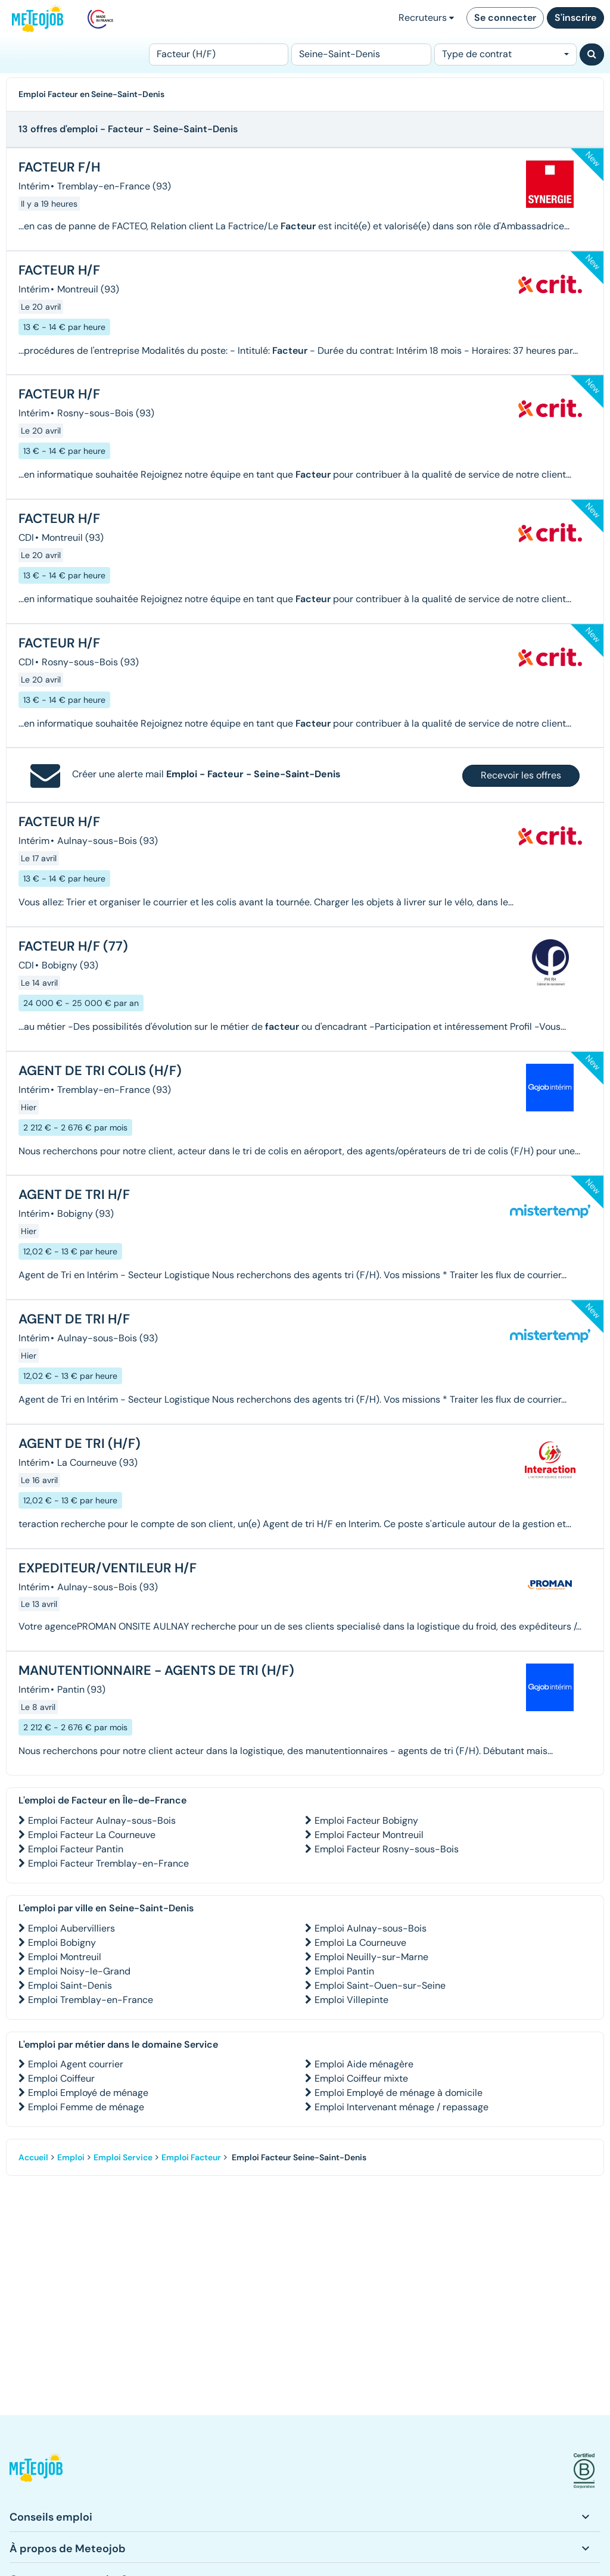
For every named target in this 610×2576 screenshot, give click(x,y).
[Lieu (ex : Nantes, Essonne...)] (361, 54)
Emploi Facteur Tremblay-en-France (108, 1863)
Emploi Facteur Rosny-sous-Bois (387, 1849)
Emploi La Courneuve (360, 1942)
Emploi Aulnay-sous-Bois (371, 1928)
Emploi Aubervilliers (71, 1928)
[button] (36, 2470)
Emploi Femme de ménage (86, 2107)
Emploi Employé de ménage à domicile (399, 2092)
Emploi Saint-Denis (70, 1985)
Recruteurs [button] (426, 17)
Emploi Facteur (191, 2157)
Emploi (71, 2157)
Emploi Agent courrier (75, 2064)
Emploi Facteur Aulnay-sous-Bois (102, 1820)
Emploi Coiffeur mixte (361, 2078)
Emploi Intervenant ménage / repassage (401, 2107)
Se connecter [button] (505, 17)
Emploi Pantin (344, 1971)
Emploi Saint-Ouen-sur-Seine (380, 1985)
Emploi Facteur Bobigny (366, 1820)
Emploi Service (123, 2157)
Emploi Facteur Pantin (75, 1849)
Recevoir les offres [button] (521, 775)
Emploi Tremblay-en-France (90, 1999)
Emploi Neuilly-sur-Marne (371, 1957)
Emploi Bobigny (62, 1942)
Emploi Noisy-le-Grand (79, 1971)
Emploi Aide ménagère (364, 2064)
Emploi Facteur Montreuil (369, 1835)
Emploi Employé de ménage (88, 2092)
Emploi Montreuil (64, 1957)
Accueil (33, 2157)
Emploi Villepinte (351, 1999)
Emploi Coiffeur (61, 2078)
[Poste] (218, 54)
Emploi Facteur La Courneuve (91, 1835)
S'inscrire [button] (575, 17)
